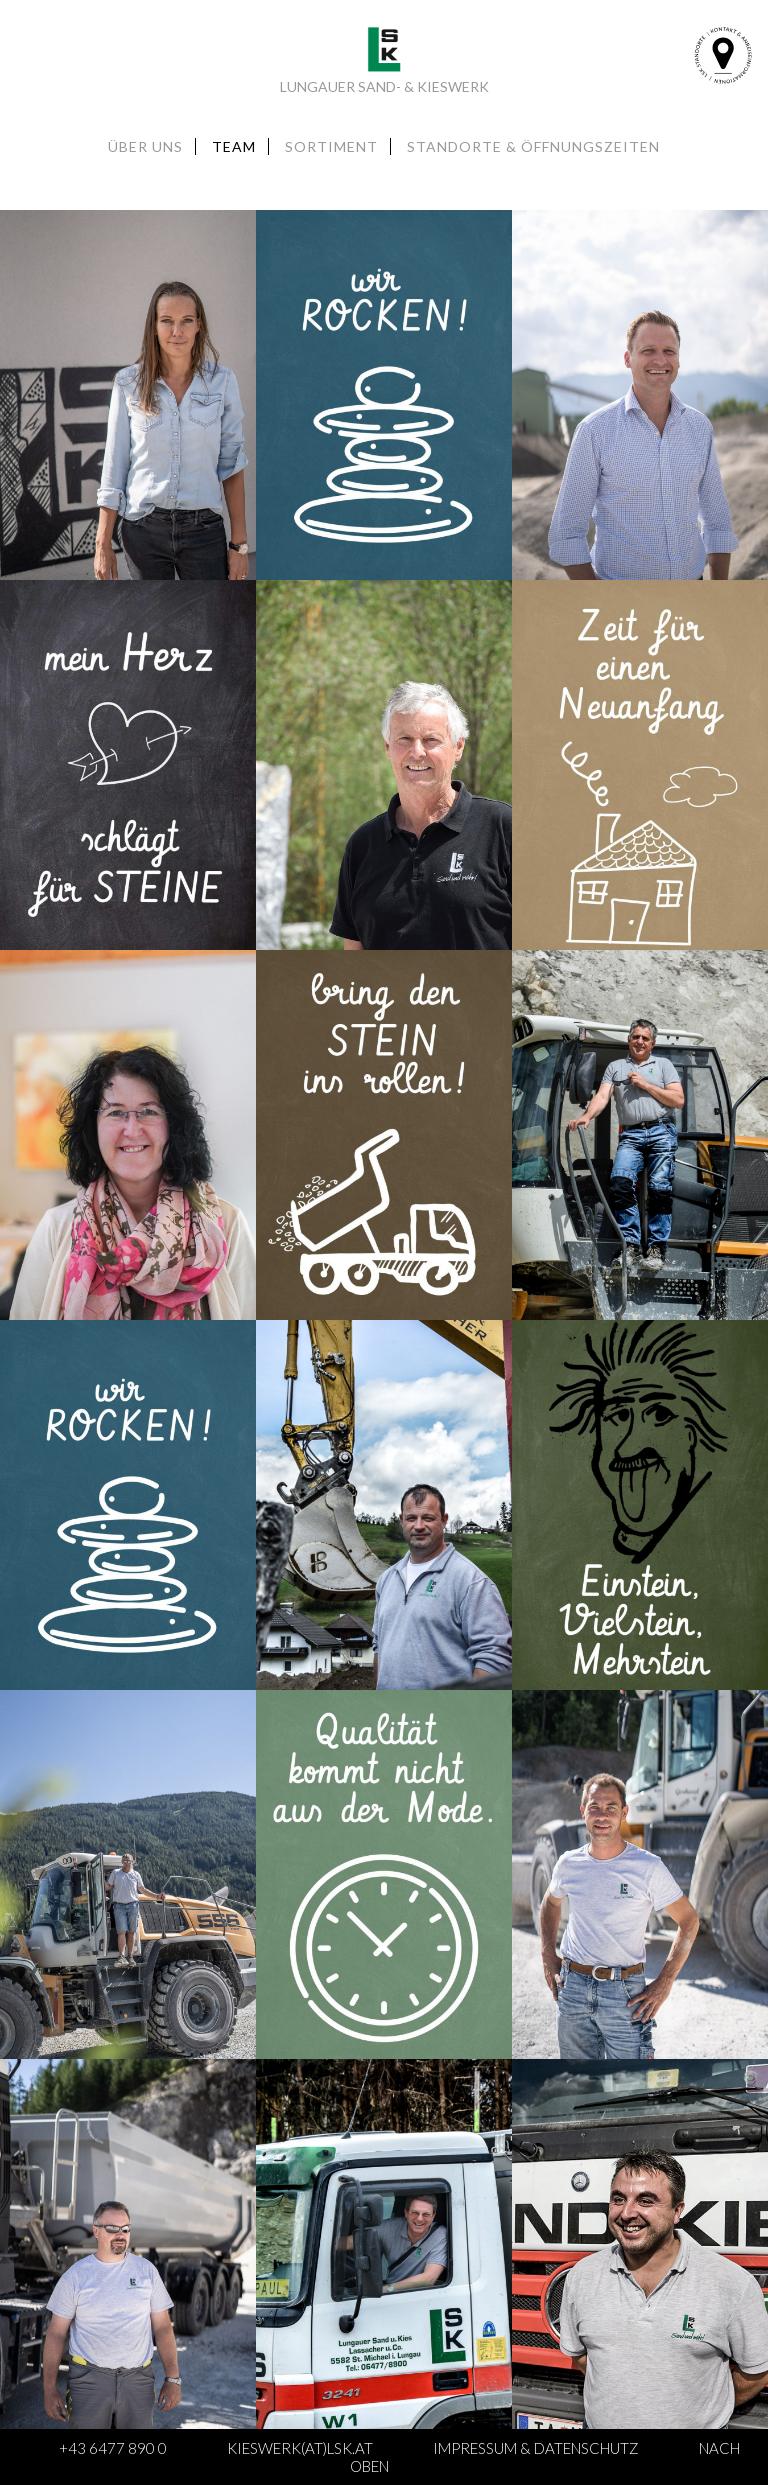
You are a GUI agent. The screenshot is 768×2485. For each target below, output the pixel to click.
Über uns (145, 146)
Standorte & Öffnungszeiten (533, 146)
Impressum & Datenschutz (536, 2448)
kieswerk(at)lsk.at (300, 2448)
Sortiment (331, 146)
